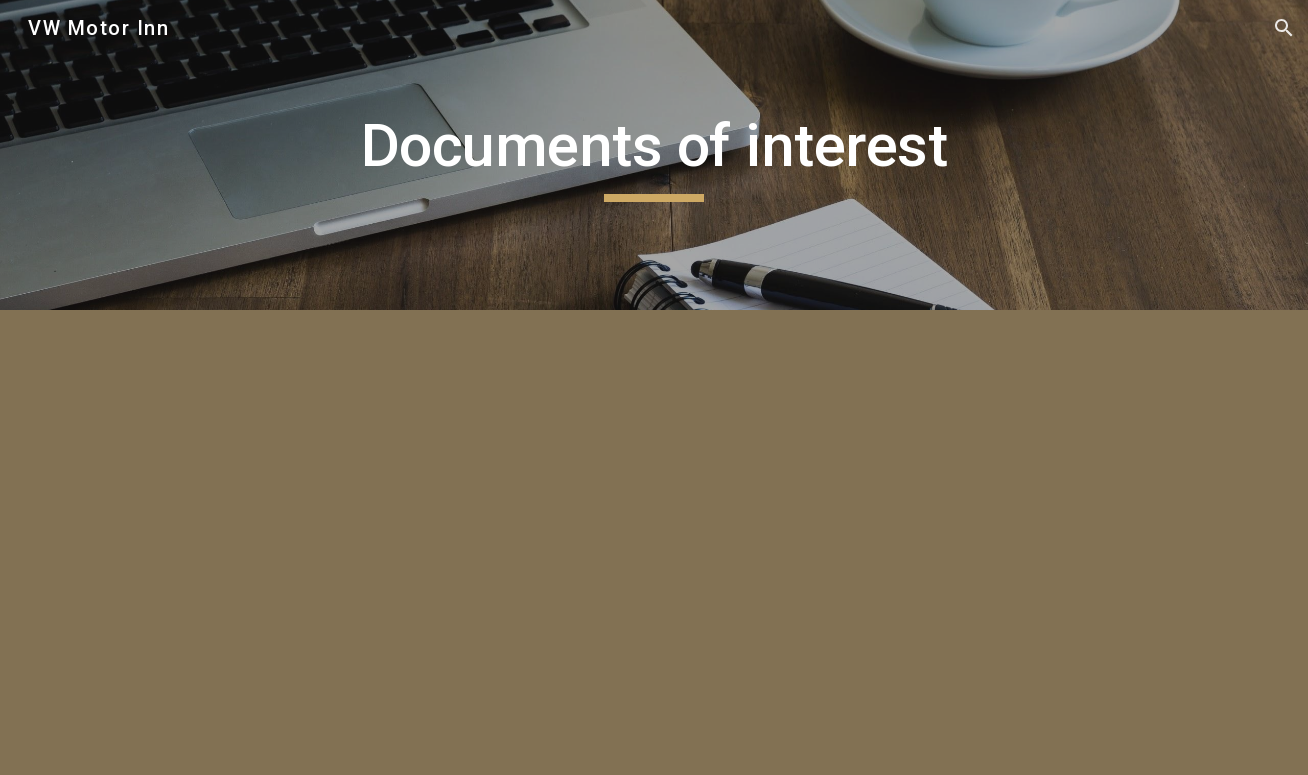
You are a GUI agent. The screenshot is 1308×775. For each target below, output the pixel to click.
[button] (1284, 28)
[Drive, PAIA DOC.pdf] (358, 542)
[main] (654, 155)
